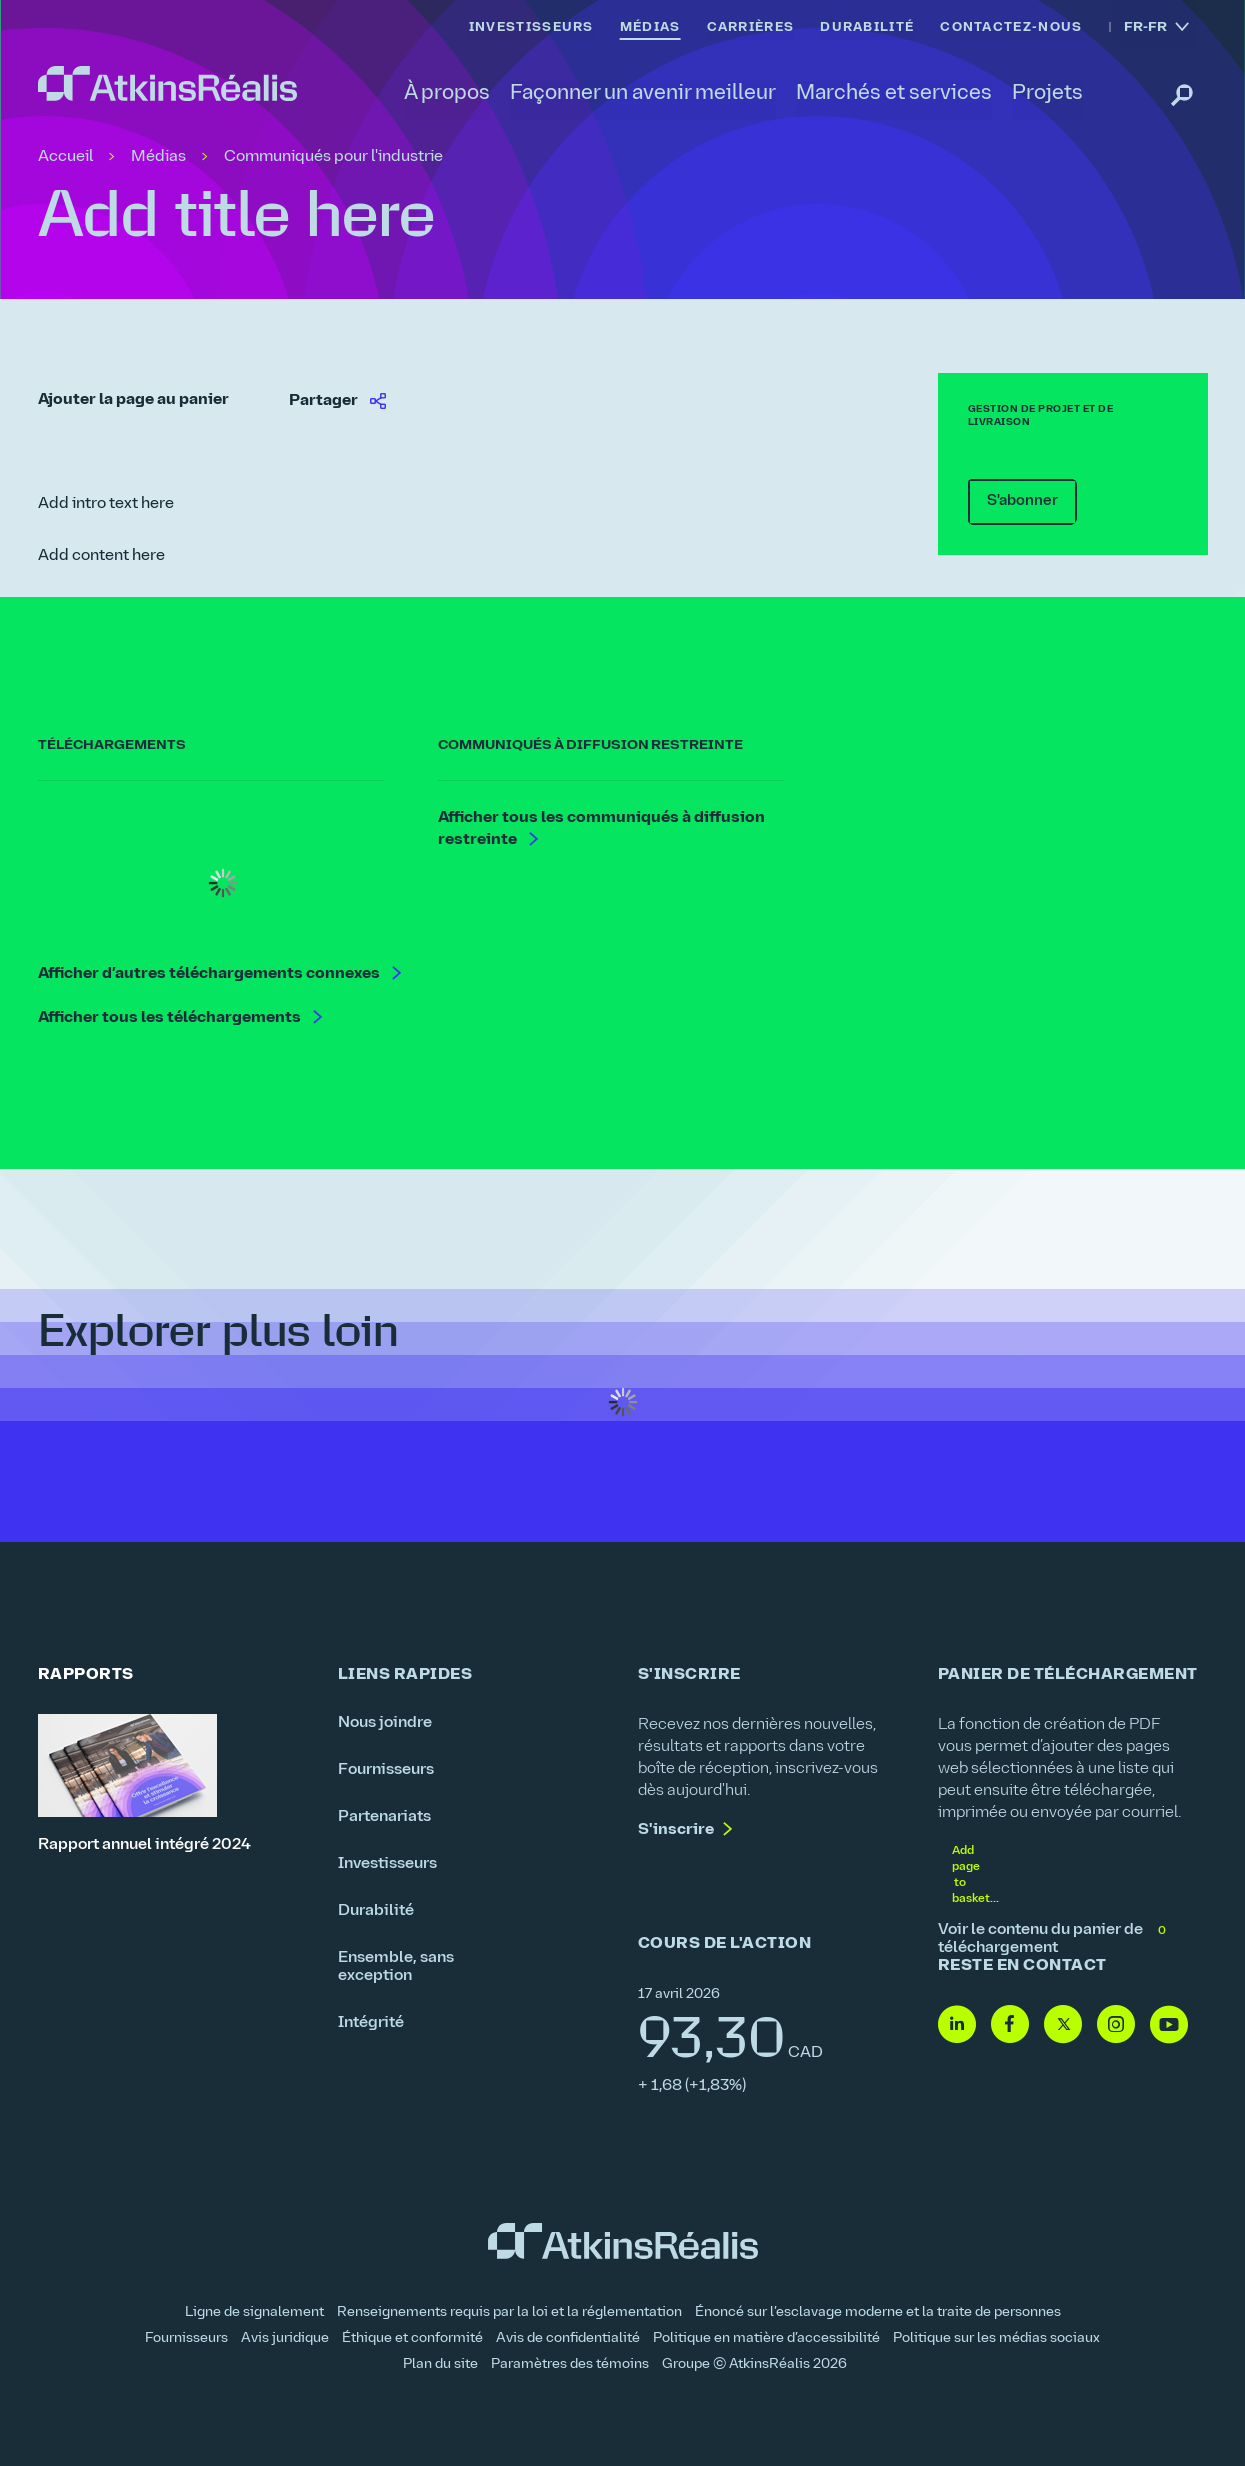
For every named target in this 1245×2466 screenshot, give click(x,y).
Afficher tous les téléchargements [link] (171, 1019)
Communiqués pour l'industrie (333, 157)
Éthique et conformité (412, 2338)
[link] (167, 84)
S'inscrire (676, 1830)
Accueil (65, 157)
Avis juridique (285, 2338)
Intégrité (371, 2023)
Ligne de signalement (254, 2312)
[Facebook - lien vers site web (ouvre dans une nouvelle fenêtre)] (1010, 2025)
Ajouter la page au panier (133, 400)
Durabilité (376, 1911)
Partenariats (384, 1817)
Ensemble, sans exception (396, 1967)
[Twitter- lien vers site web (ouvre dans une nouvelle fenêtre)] (1063, 2025)
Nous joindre (385, 1723)
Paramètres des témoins (570, 2364)
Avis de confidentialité (568, 2338)
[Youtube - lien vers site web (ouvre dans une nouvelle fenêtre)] (1169, 2025)
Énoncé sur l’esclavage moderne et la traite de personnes (878, 2312)
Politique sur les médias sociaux (996, 2338)
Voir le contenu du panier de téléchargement (1053, 1939)
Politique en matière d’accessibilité (766, 2338)
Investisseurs (387, 1864)
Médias (158, 157)
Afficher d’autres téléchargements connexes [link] (211, 975)
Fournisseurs (386, 1770)
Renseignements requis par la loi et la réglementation (509, 2312)
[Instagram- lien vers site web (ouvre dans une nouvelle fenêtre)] (1116, 2025)
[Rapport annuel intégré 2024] (173, 1784)
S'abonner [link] (1013, 501)
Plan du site (440, 2364)
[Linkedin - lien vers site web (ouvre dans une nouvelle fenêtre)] (957, 2025)
